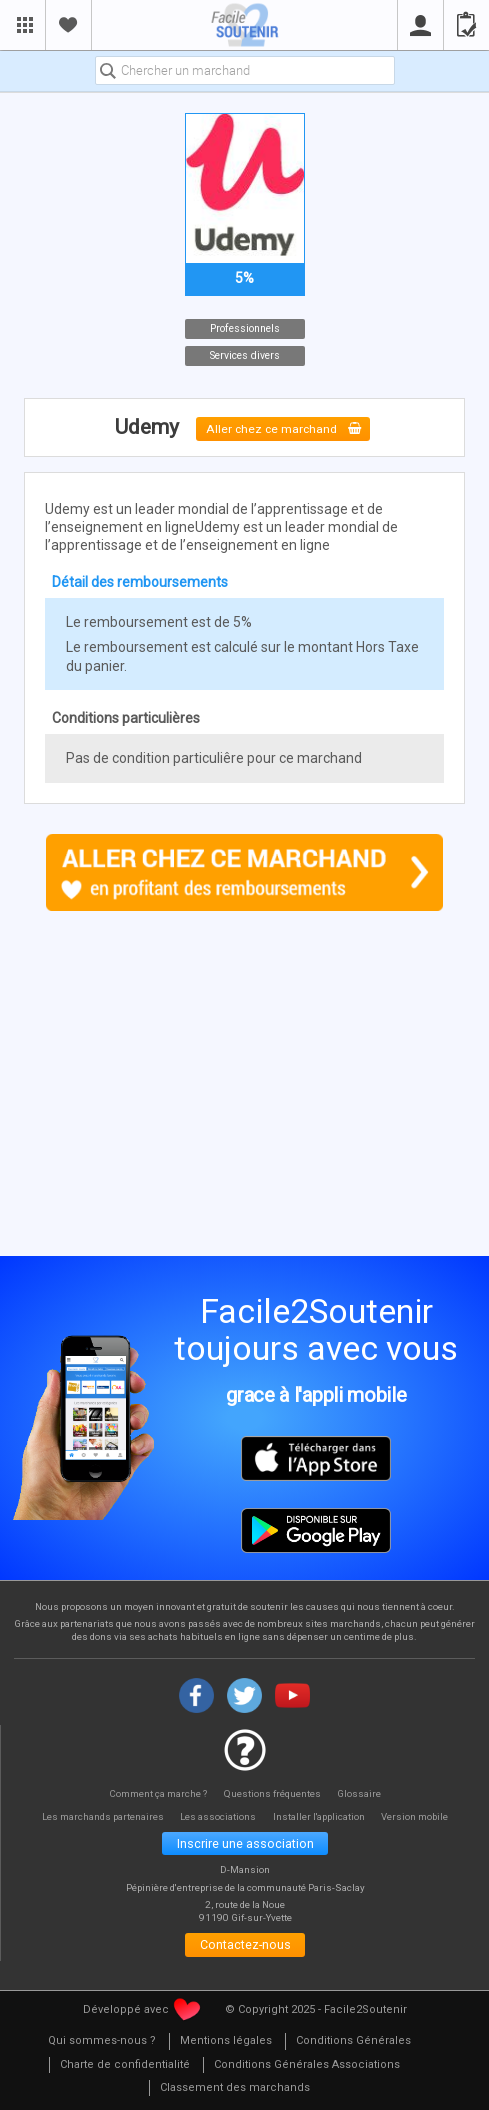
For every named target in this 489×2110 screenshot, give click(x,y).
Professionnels (245, 328)
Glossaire (363, 1794)
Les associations (218, 1817)
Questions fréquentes (273, 1794)
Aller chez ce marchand (283, 428)
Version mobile (425, 1817)
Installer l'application (324, 1817)
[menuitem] (102, 2046)
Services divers (245, 355)
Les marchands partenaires (95, 1817)
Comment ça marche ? (155, 1794)
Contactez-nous (245, 1948)
